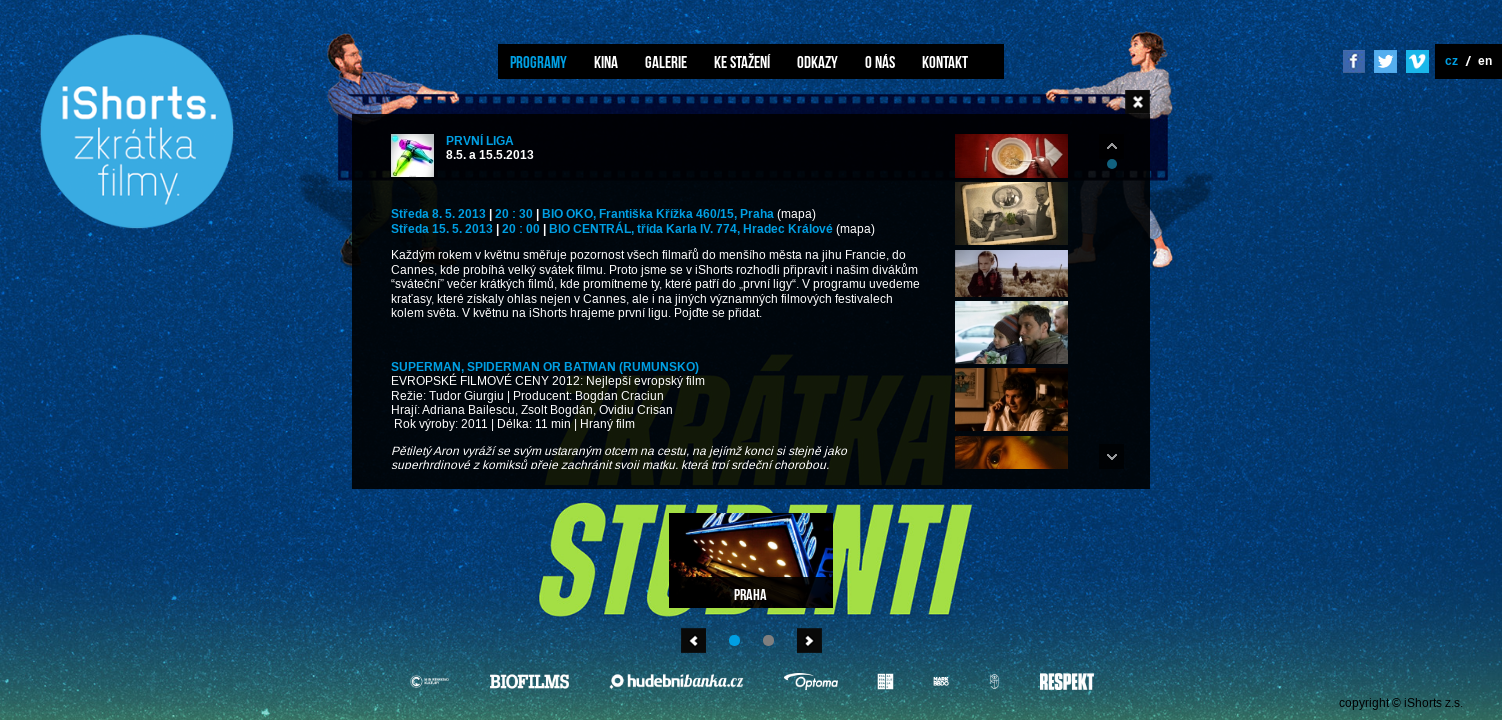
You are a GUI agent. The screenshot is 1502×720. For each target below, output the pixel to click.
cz (1451, 60)
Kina (606, 62)
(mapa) (796, 214)
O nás (880, 62)
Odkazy (817, 62)
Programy (538, 62)
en (1485, 60)
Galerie (666, 62)
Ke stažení (742, 62)
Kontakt (945, 62)
